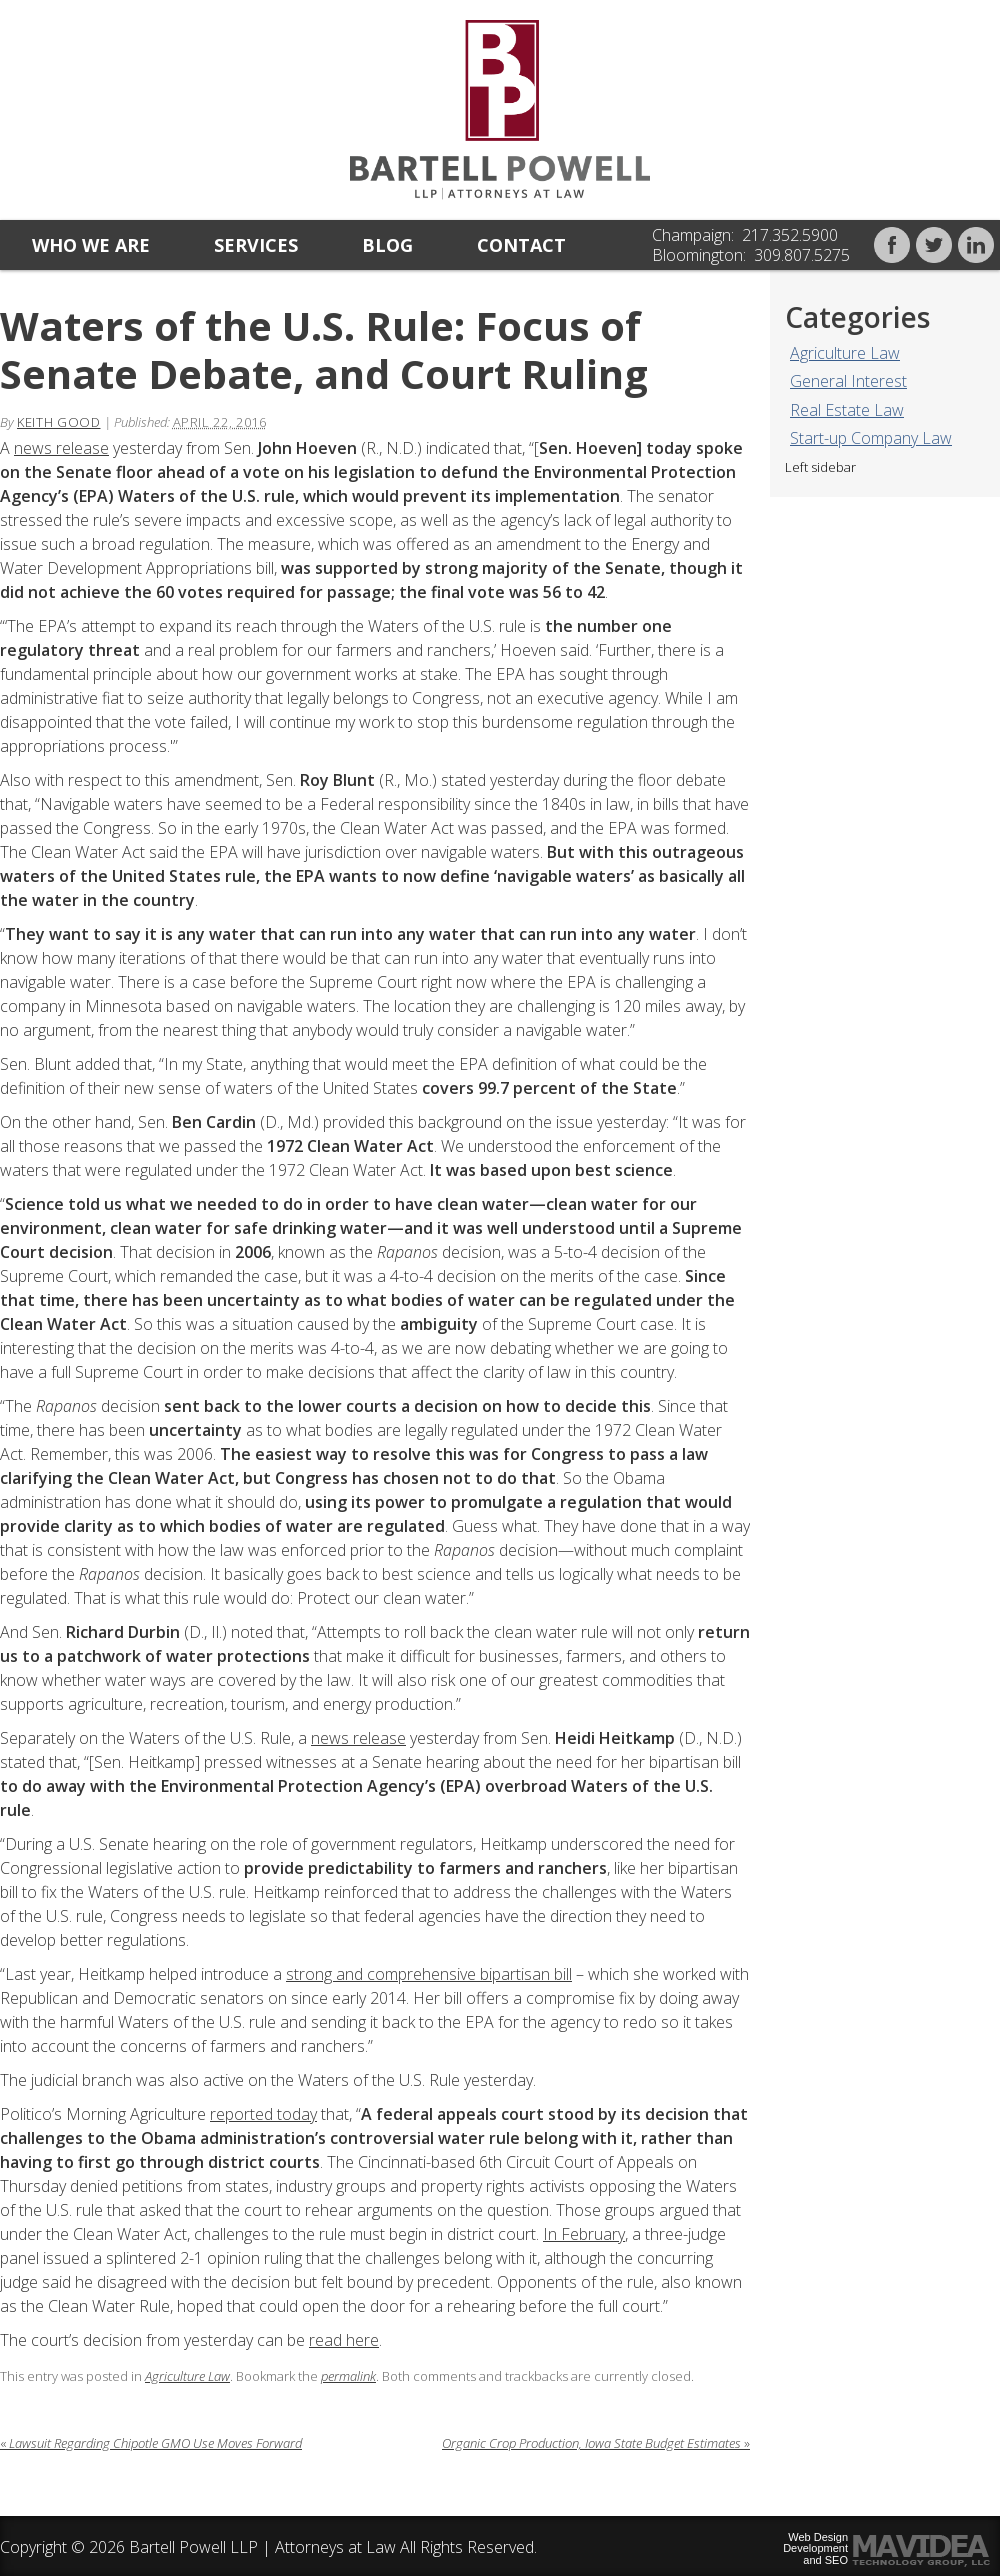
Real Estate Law (847, 410)
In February (584, 2234)
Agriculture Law (845, 353)
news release (61, 448)
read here (344, 2340)
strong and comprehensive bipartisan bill (429, 1974)
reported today (263, 2114)
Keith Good (59, 422)
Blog (387, 245)
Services (256, 245)
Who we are (91, 245)
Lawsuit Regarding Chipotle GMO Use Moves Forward (151, 2443)
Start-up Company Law (871, 438)
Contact (521, 245)
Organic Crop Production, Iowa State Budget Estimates (596, 2443)
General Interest (848, 381)
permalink (348, 2376)
